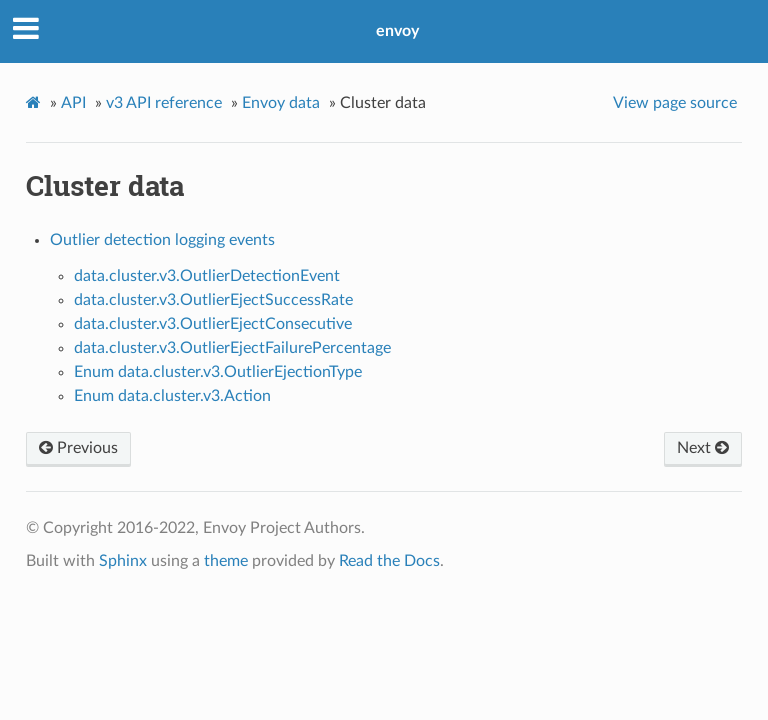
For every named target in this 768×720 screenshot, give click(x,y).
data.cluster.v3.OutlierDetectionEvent (207, 276)
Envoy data (281, 103)
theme (226, 561)
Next (703, 448)
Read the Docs (389, 561)
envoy (397, 31)
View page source (675, 103)
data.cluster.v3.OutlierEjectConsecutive (213, 324)
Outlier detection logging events (162, 240)
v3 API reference (164, 103)
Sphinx (123, 561)
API (73, 103)
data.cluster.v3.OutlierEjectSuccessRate (213, 300)
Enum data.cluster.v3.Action (172, 396)
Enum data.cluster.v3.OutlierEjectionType (218, 372)
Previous (78, 448)
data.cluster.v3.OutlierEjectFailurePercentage (232, 348)
